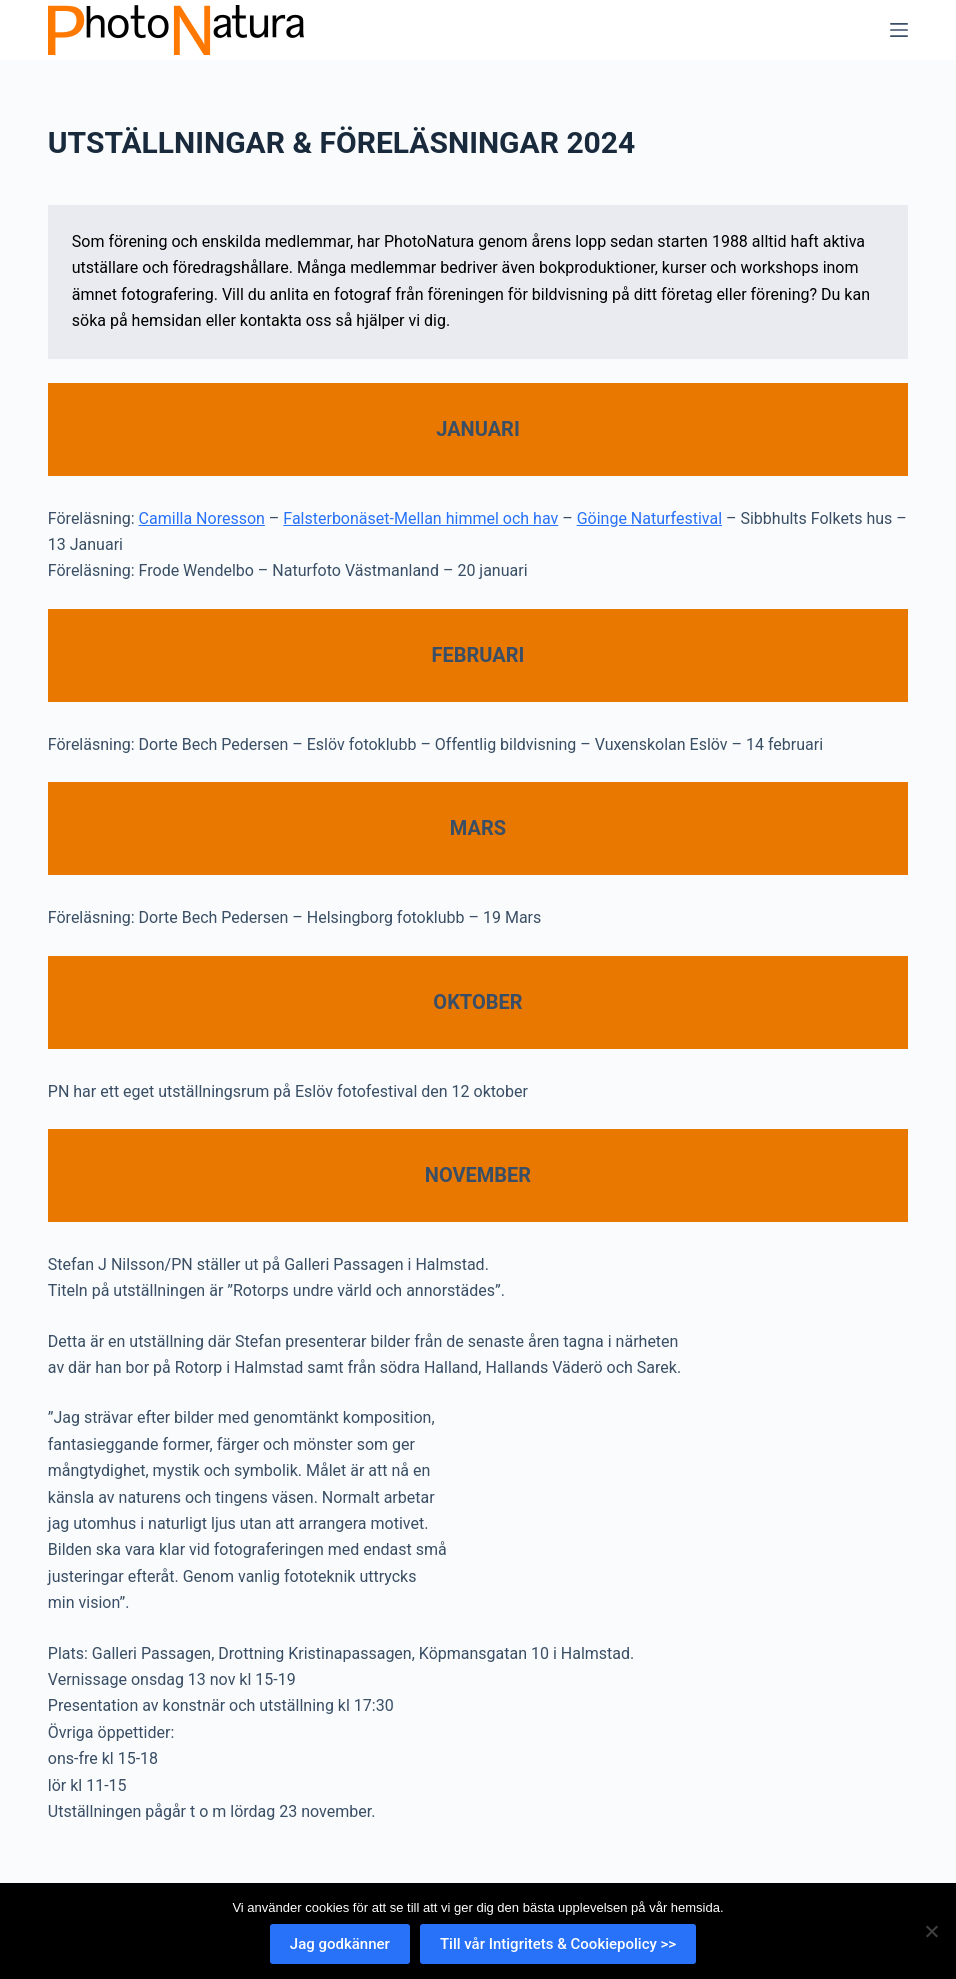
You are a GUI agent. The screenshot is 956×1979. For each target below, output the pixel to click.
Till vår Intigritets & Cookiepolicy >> (558, 1944)
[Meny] (899, 30)
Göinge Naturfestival (649, 518)
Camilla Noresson (202, 518)
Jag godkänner (340, 1944)
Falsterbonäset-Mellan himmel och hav (420, 518)
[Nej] (931, 1931)
